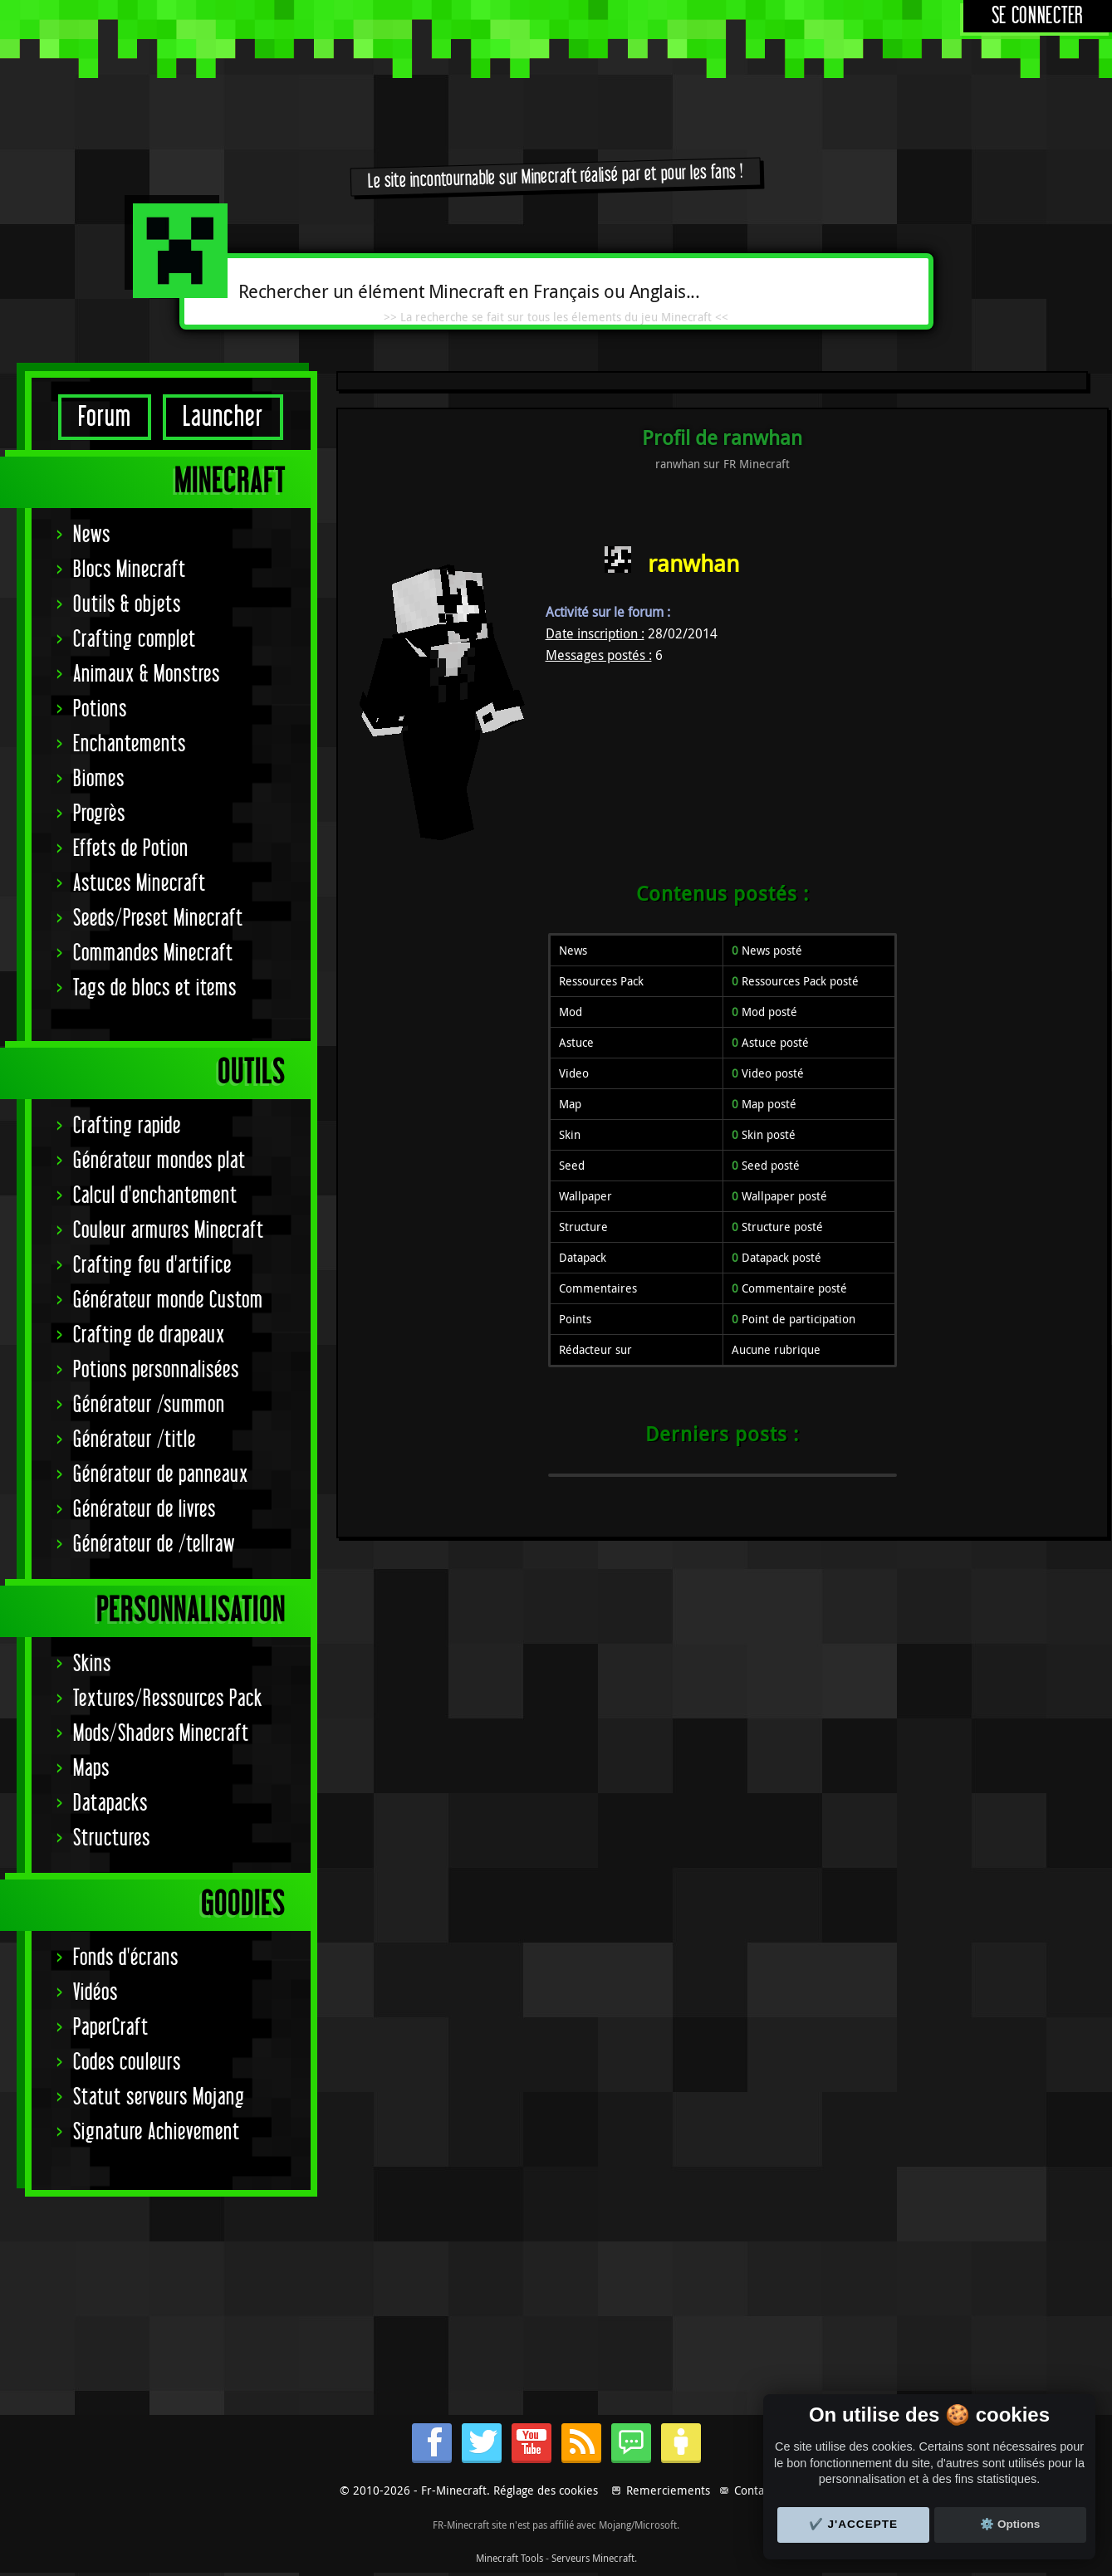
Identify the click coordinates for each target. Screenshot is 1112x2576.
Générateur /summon (149, 1405)
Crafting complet (134, 640)
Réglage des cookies (545, 2490)
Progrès (99, 814)
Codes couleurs (127, 2063)
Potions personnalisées (156, 1370)
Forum (104, 417)
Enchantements (129, 744)
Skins (92, 1664)
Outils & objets (127, 605)
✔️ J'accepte (854, 2524)
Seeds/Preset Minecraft (158, 919)
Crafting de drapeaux (149, 1335)
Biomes (99, 779)
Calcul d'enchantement (155, 1196)
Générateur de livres (144, 1510)
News (91, 535)
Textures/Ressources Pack (167, 1699)
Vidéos (95, 1993)
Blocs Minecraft (129, 570)
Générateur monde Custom (168, 1300)
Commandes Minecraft (153, 953)
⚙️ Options (1010, 2524)
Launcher (223, 417)
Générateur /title (134, 1440)
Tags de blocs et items (155, 988)
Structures (111, 1838)
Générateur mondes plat (159, 1161)
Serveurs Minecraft (592, 2557)
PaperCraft (111, 2028)
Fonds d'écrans (126, 1958)
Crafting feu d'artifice (152, 1266)
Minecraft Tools (509, 2557)
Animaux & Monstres (146, 674)
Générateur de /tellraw (154, 1544)
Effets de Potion (131, 849)
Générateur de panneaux (160, 1475)
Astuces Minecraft (139, 884)
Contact (753, 2490)
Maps (91, 1769)
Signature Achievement (156, 2132)
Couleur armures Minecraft (168, 1231)
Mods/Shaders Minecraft (161, 1734)
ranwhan (693, 563)
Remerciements (668, 2490)
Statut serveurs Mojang (159, 2097)
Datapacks (110, 1803)
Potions (100, 709)
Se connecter (1038, 16)
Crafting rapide (127, 1126)
